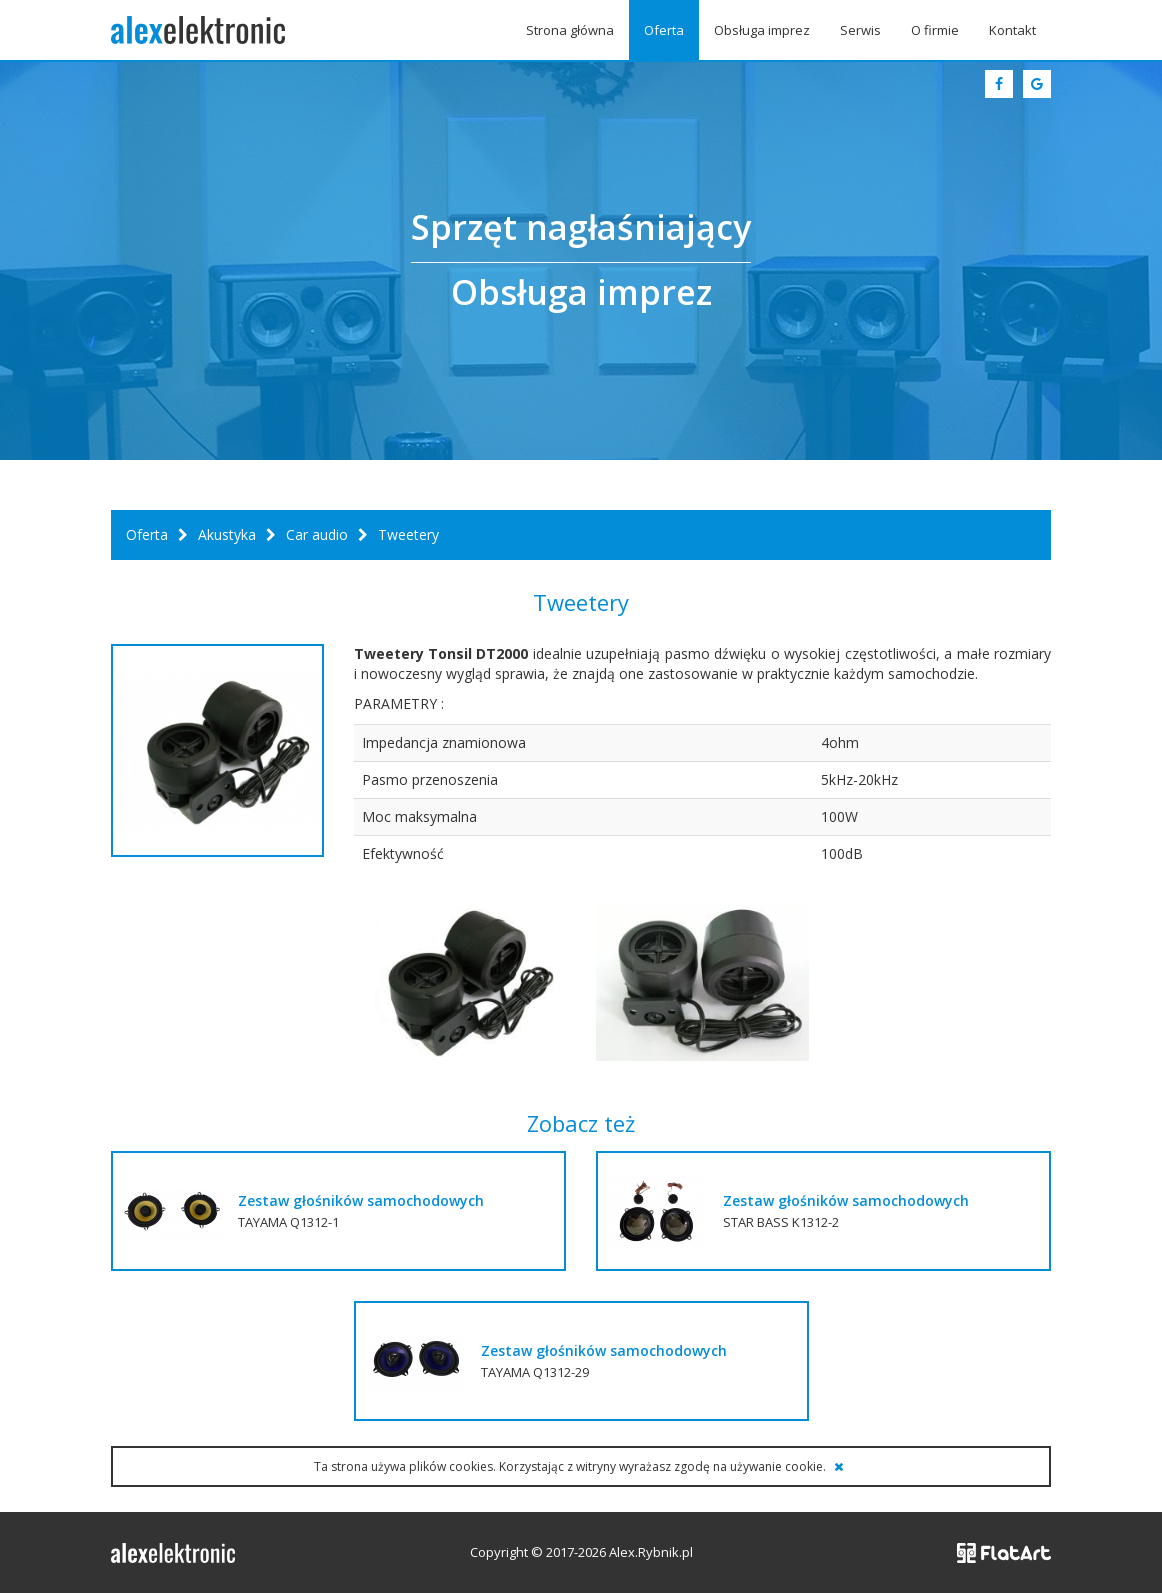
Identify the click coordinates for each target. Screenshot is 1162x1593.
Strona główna (570, 30)
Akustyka (227, 534)
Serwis (860, 30)
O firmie (935, 30)
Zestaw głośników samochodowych (361, 1200)
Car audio (317, 534)
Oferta (664, 30)
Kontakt (1012, 30)
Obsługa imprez (762, 30)
